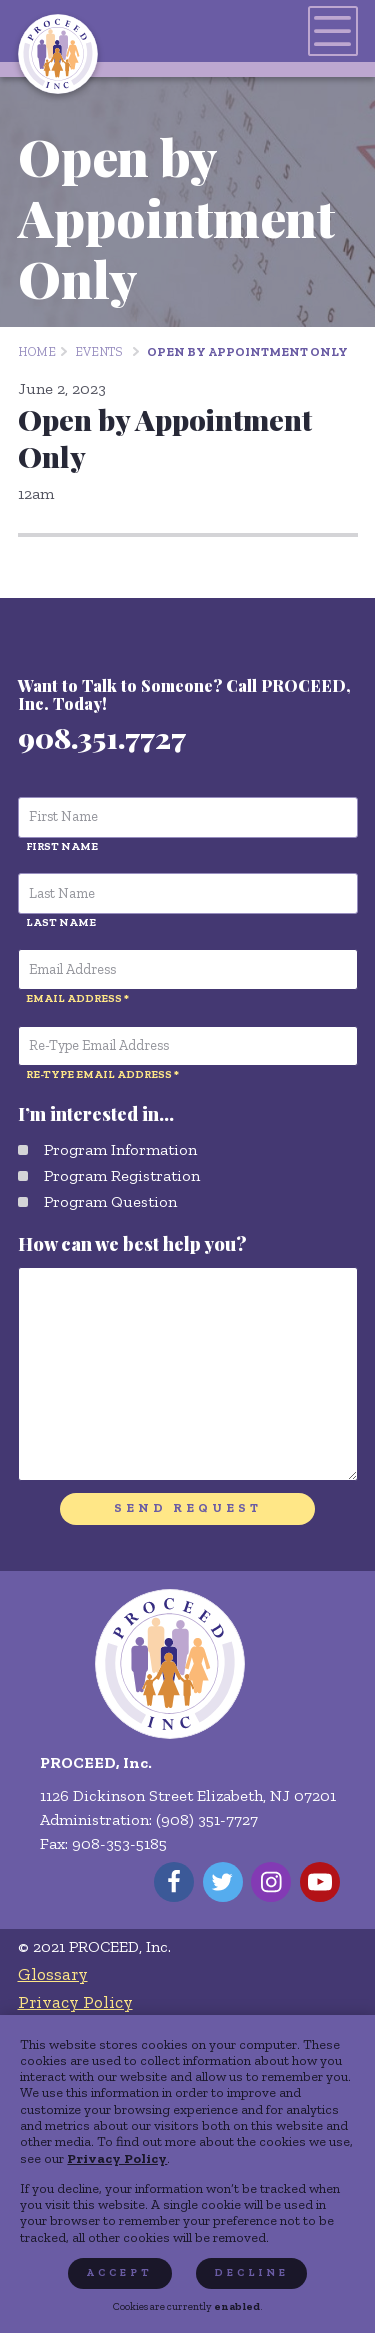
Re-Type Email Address (99, 1074)
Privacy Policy (117, 2158)
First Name (62, 846)
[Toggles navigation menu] (333, 31)
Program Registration (122, 1175)
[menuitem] (179, 1974)
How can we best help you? (132, 1244)
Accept (119, 2272)
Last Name (61, 922)
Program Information (120, 1149)
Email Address (74, 998)
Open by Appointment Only (247, 351)
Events (99, 351)
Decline (252, 2272)
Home (37, 351)
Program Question (110, 1201)
